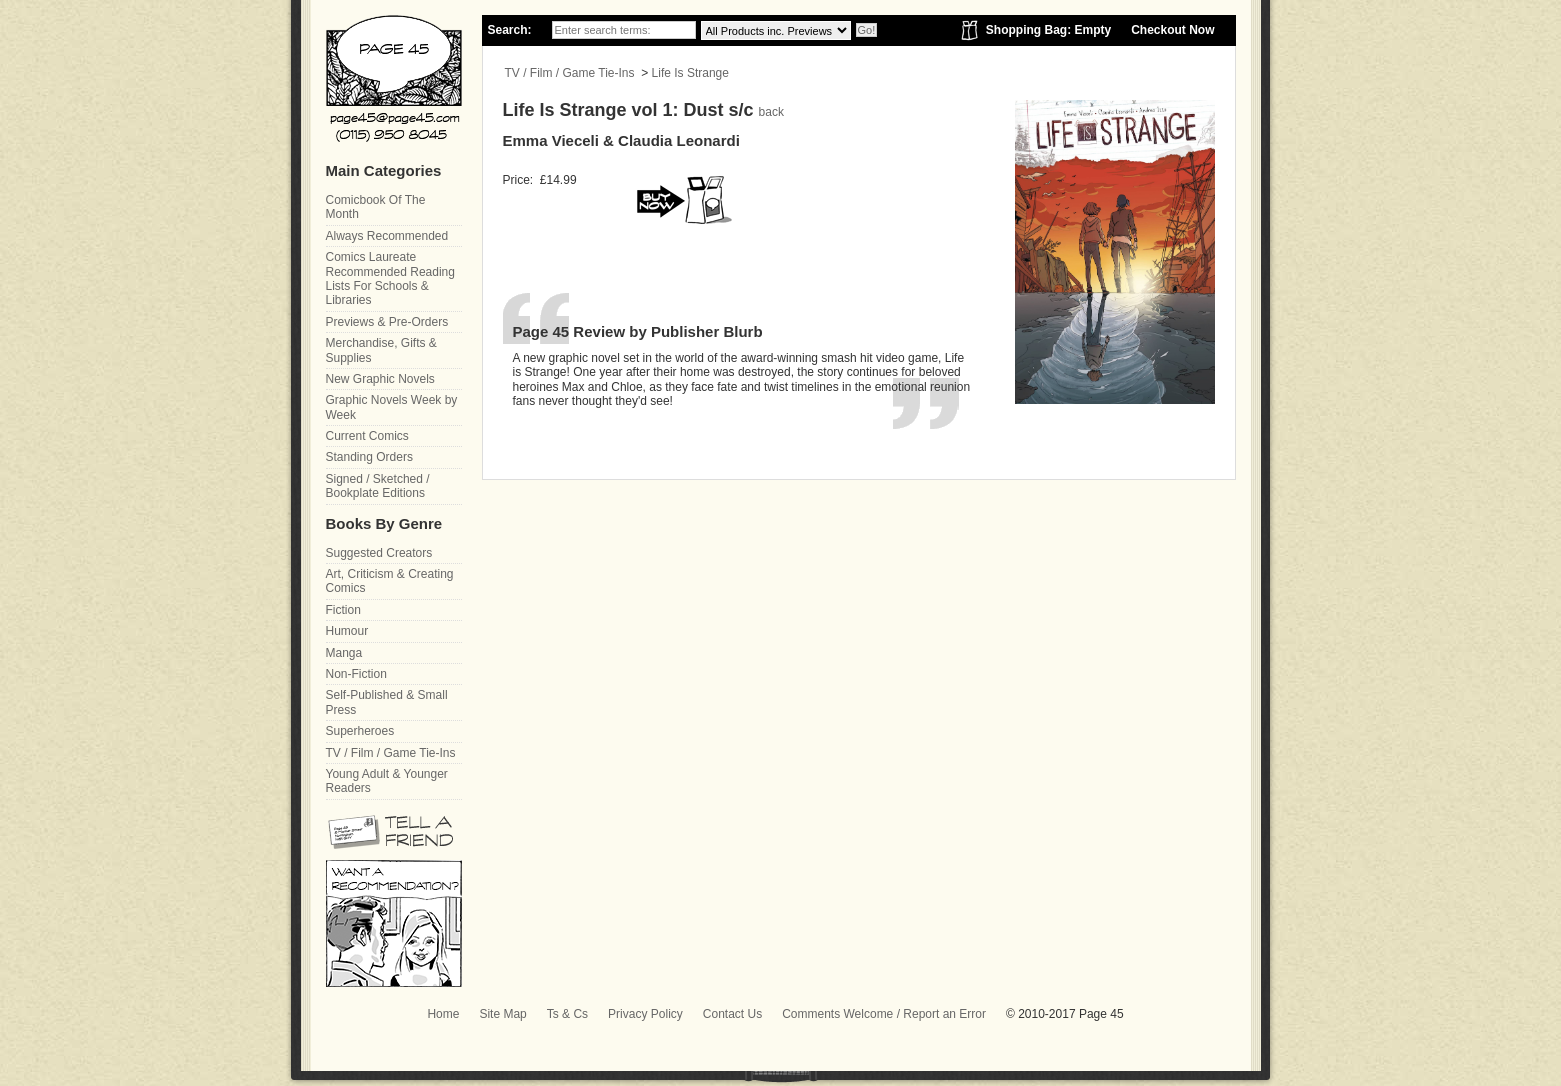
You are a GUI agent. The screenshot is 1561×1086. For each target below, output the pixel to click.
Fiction (343, 610)
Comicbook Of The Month (376, 207)
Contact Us (732, 1014)
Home (443, 1014)
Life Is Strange (690, 73)
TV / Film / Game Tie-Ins (570, 73)
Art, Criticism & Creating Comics (390, 581)
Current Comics (367, 436)
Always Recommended (387, 236)
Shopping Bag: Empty (1048, 30)
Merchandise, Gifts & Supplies (381, 350)
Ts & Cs (567, 1014)
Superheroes (360, 731)
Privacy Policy (645, 1014)
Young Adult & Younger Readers (387, 781)
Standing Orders (369, 457)
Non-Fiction (356, 674)
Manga (344, 653)
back (771, 112)
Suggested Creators (379, 553)
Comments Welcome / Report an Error (884, 1014)
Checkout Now (1172, 30)
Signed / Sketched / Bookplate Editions (378, 486)
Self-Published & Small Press (387, 702)
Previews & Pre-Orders (387, 322)
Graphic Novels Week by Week (392, 407)
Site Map (502, 1014)
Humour (347, 631)
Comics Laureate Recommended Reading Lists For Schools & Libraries (390, 278)
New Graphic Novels (380, 379)
